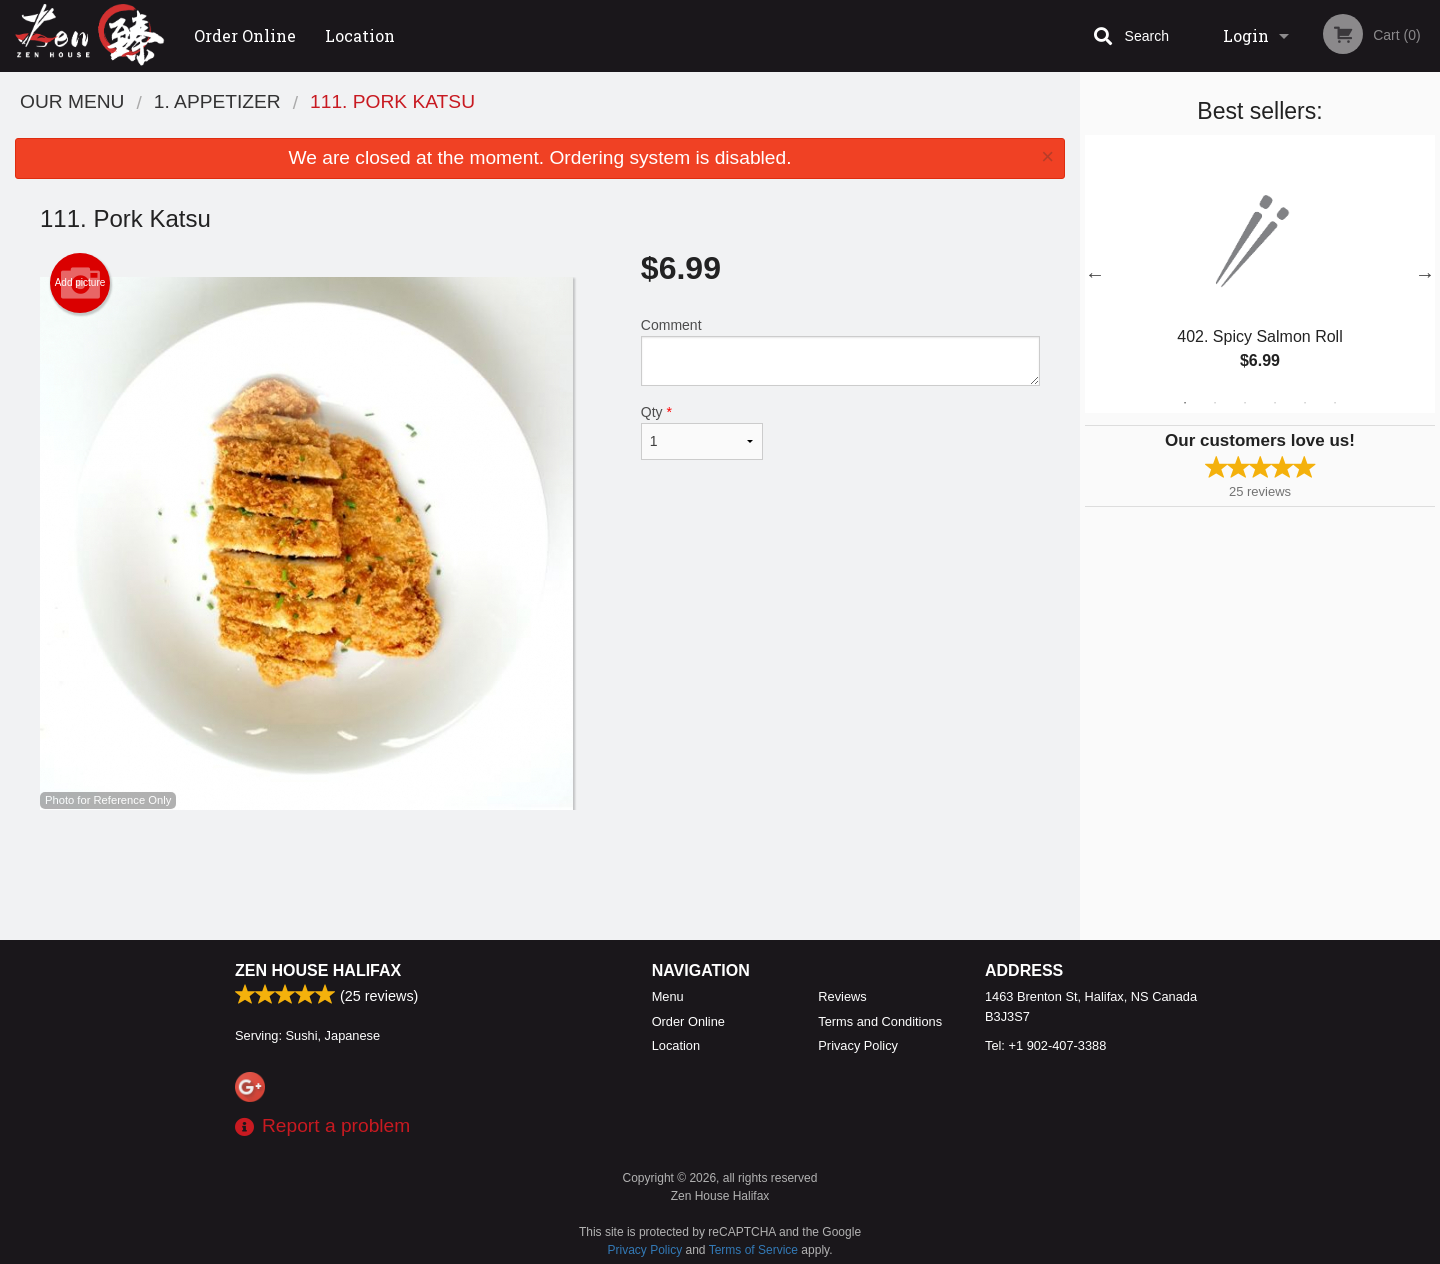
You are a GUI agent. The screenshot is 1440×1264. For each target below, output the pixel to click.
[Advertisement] (540, 875)
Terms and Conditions (880, 1021)
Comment (840, 351)
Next (1425, 274)
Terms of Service (753, 1250)
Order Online (245, 35)
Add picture (80, 283)
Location (360, 35)
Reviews (842, 996)
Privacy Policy (858, 1045)
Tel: (1045, 1045)
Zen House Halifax (318, 970)
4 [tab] (1275, 403)
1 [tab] (1185, 403)
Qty (702, 432)
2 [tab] (1215, 403)
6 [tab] (1335, 403)
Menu (668, 996)
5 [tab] (1305, 403)
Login (1246, 35)
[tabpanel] (1260, 274)
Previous (1095, 274)
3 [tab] (1245, 403)
